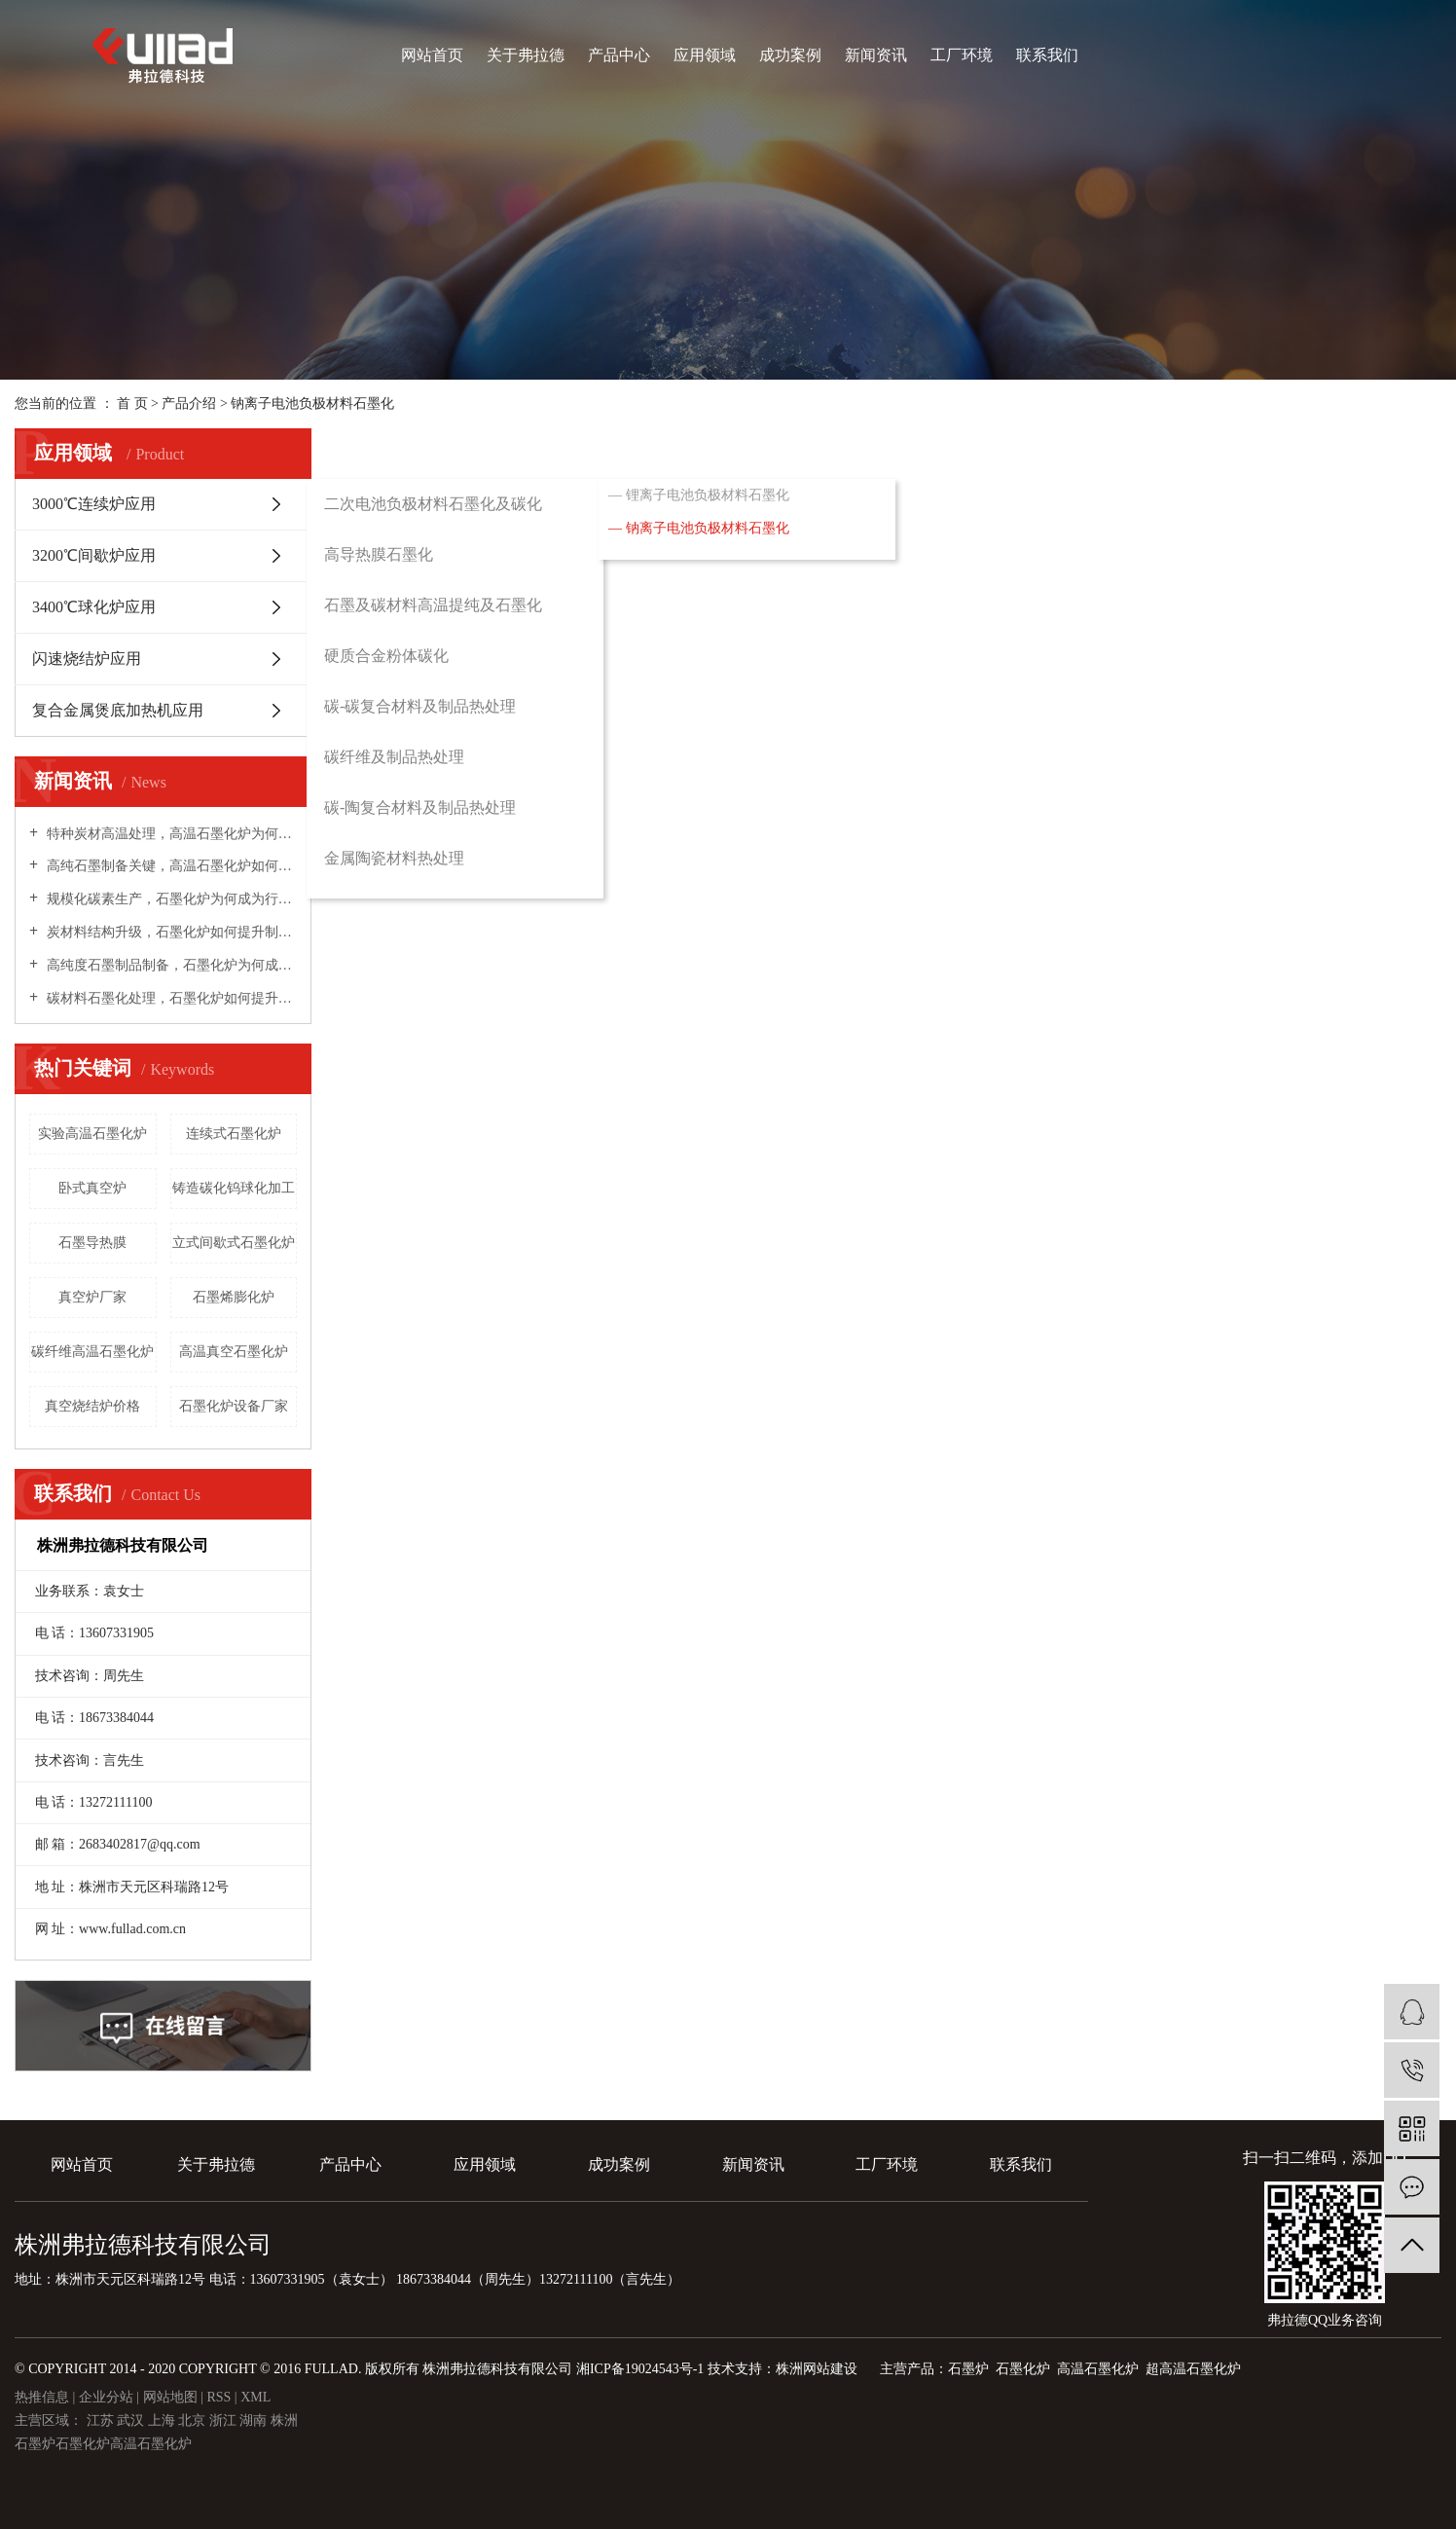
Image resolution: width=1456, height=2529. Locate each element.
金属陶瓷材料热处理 (394, 858)
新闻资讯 (876, 55)
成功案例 (790, 55)
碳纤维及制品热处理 (394, 757)
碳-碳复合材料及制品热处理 (420, 706)
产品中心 (619, 55)
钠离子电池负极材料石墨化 (312, 403)
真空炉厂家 (92, 1297)
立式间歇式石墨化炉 (233, 1242)
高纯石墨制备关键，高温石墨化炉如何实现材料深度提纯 (170, 866)
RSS (218, 2397)
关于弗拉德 (525, 55)
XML (255, 2397)
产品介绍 (189, 403)
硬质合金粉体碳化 (386, 655)
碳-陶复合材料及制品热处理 (420, 807)
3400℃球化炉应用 (94, 607)
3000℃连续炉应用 (94, 503)
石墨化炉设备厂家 (233, 1406)
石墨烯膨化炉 (233, 1297)
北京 (193, 2420)
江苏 (102, 2420)
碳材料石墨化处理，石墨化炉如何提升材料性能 (170, 998)
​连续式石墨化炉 (233, 1133)
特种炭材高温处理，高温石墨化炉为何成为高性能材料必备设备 (170, 833)
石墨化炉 (82, 2444)
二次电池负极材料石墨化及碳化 (433, 503)
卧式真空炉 (92, 1188)
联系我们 (1047, 55)
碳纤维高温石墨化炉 (92, 1351)
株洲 (284, 2420)
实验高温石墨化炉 (92, 1133)
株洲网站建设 (816, 2369)
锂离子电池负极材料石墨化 (707, 495)
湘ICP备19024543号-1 (640, 2369)
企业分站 (106, 2397)
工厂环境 (961, 55)
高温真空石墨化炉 (233, 1351)
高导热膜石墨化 (378, 554)
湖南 (255, 2420)
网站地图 (172, 2397)
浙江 (224, 2420)
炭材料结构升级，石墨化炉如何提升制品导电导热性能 (170, 932)
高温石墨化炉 (151, 2444)
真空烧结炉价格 (92, 1406)
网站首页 (432, 55)
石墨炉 (35, 2444)
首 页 (132, 403)
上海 (163, 2420)
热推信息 (42, 2397)
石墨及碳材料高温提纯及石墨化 (433, 605)
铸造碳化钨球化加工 (233, 1188)
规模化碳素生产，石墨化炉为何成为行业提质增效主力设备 (170, 899)
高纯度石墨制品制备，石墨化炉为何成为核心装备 (170, 965)
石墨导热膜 (92, 1242)
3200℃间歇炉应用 (94, 555)
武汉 (132, 2420)
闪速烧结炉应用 (86, 658)
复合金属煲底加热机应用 (117, 710)
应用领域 (704, 55)
